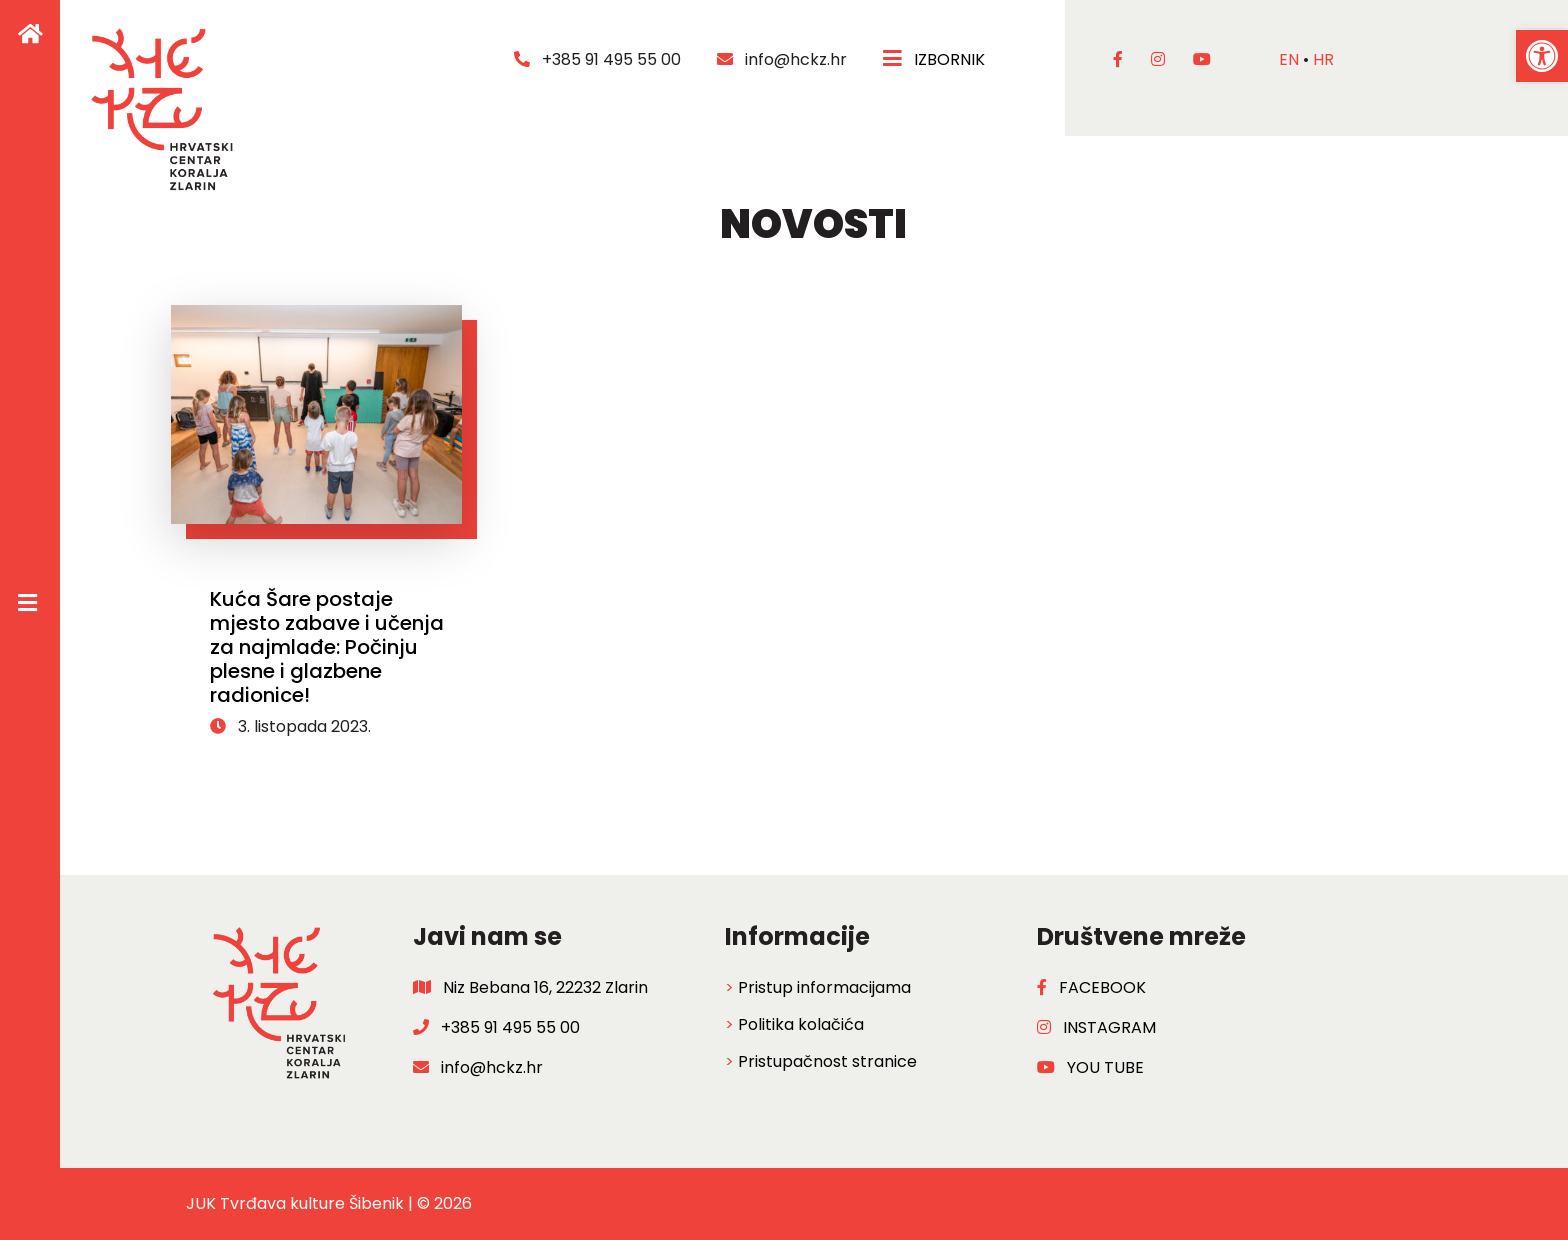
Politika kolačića (801, 1024)
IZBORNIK (936, 59)
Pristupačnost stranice (827, 1061)
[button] (1542, 56)
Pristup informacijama (824, 987)
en (1289, 59)
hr (1323, 59)
